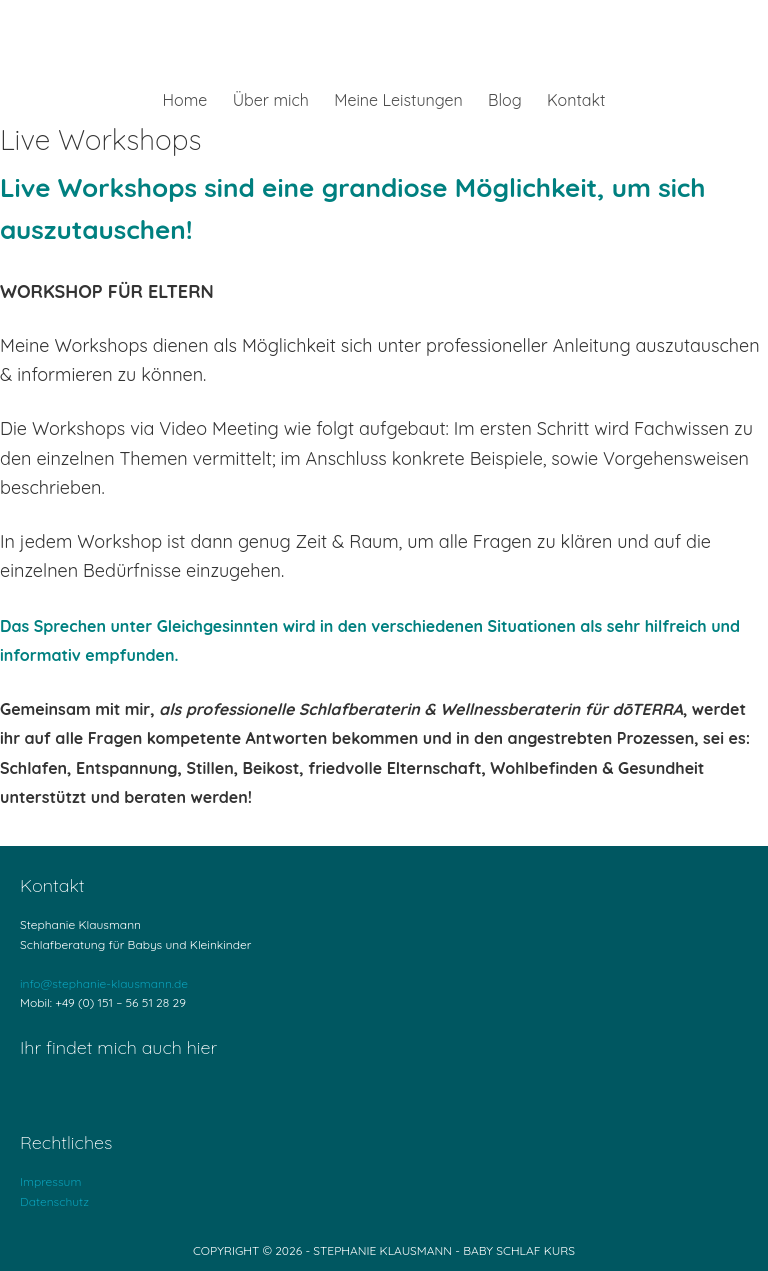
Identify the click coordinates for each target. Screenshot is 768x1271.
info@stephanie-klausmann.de (104, 983)
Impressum (50, 1181)
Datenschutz (54, 1201)
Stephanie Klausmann (384, 45)
